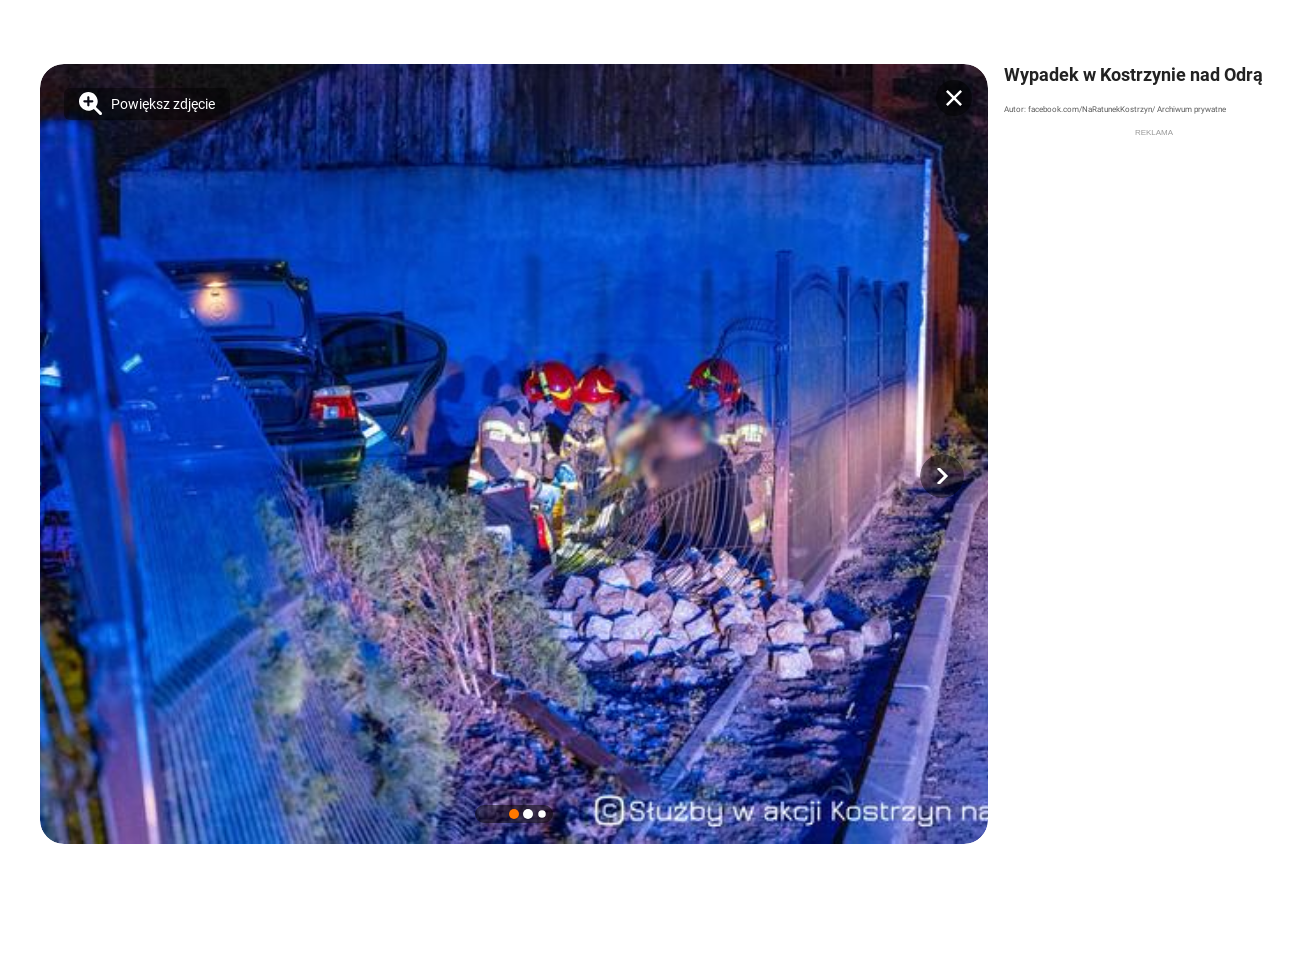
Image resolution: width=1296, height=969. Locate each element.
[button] (942, 476)
